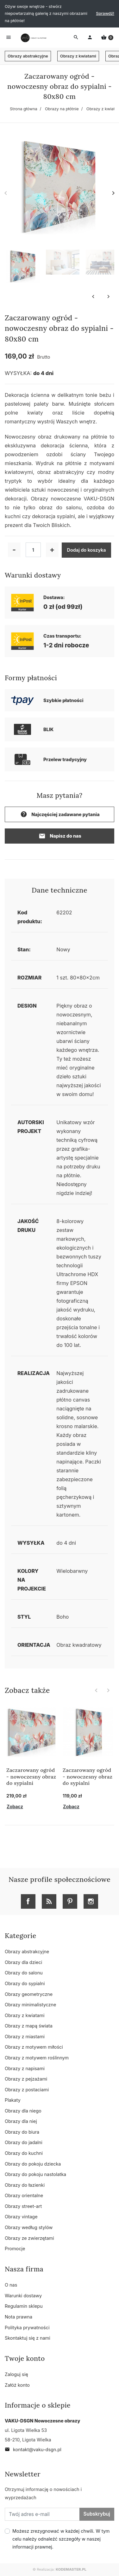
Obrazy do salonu (24, 1972)
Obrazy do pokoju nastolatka (35, 2174)
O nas (11, 2285)
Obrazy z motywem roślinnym (37, 2057)
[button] (107, 38)
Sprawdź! (105, 13)
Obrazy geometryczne (29, 1994)
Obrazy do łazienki (25, 2185)
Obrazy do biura (22, 2132)
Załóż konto (17, 2385)
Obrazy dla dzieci (23, 1962)
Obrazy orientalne (24, 2195)
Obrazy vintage (21, 2216)
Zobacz (15, 1806)
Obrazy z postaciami (27, 2089)
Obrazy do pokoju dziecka (33, 2164)
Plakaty (13, 2100)
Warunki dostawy (23, 2295)
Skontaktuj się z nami (27, 2338)
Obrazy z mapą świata (29, 2025)
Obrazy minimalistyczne (30, 2004)
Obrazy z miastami (25, 2036)
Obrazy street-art (23, 2206)
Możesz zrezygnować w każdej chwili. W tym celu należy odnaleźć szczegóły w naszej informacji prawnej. (61, 2538)
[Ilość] (33, 549)
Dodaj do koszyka (86, 550)
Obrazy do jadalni (23, 2142)
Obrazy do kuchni (24, 2153)
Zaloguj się (16, 2374)
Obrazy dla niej (21, 2121)
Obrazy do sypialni (25, 1983)
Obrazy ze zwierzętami (29, 2238)
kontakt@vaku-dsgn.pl (33, 2449)
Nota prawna (18, 2316)
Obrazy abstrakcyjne (28, 56)
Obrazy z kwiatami (78, 56)
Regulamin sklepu (24, 2306)
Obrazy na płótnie (62, 108)
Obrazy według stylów (29, 2227)
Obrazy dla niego (23, 2110)
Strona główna (23, 108)
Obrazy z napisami (25, 2068)
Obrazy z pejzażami (26, 2079)
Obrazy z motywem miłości (34, 2047)
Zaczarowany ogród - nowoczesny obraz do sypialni (31, 1776)
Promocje (15, 2248)
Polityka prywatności (27, 2327)
